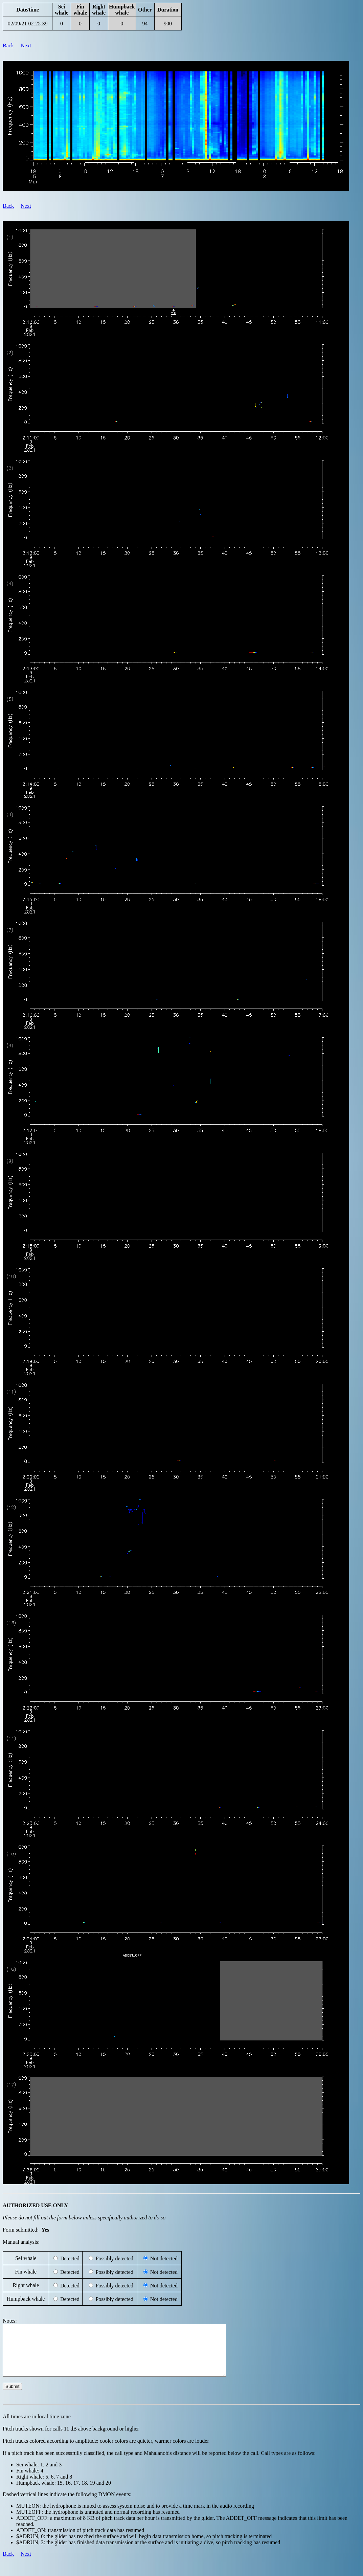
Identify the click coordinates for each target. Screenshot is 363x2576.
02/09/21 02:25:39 (28, 23)
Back (8, 45)
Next (26, 45)
